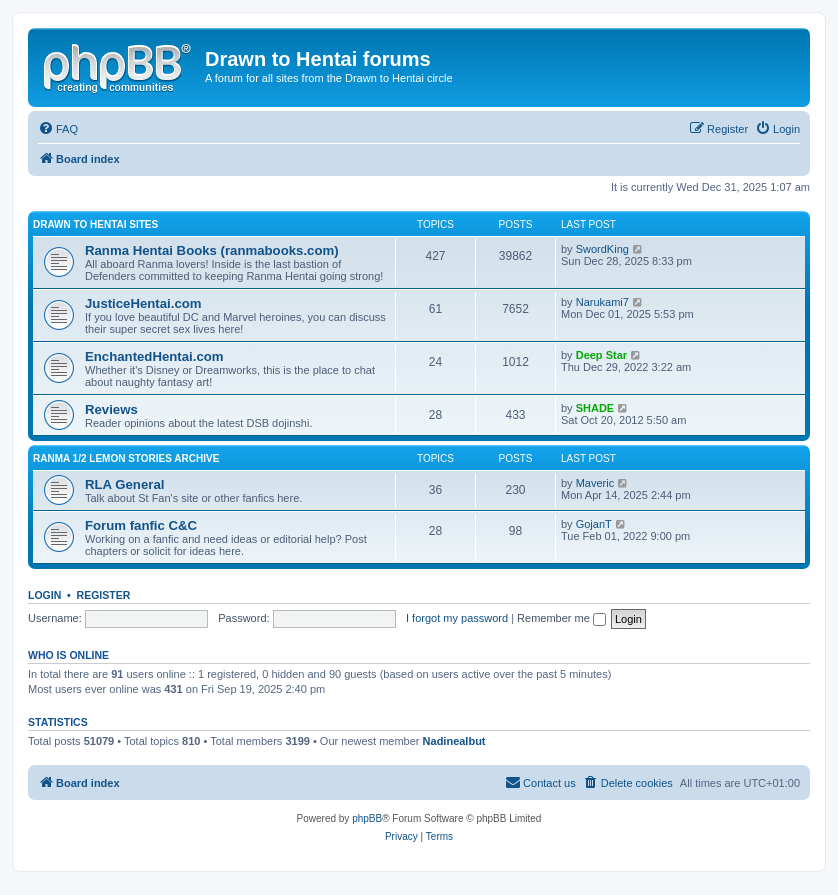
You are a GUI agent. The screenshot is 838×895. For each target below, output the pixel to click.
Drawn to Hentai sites (95, 224)
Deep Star (601, 355)
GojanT (594, 524)
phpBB (367, 818)
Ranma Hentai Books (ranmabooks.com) (212, 250)
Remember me (561, 618)
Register (104, 595)
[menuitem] (58, 129)
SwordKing (602, 249)
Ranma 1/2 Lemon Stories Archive (126, 458)
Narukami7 (602, 302)
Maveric (595, 483)
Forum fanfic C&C (141, 525)
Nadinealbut (454, 741)
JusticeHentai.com (143, 303)
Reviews (111, 409)
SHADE (595, 408)
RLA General (124, 484)
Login (44, 595)
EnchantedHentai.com (154, 356)
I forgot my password (457, 618)
